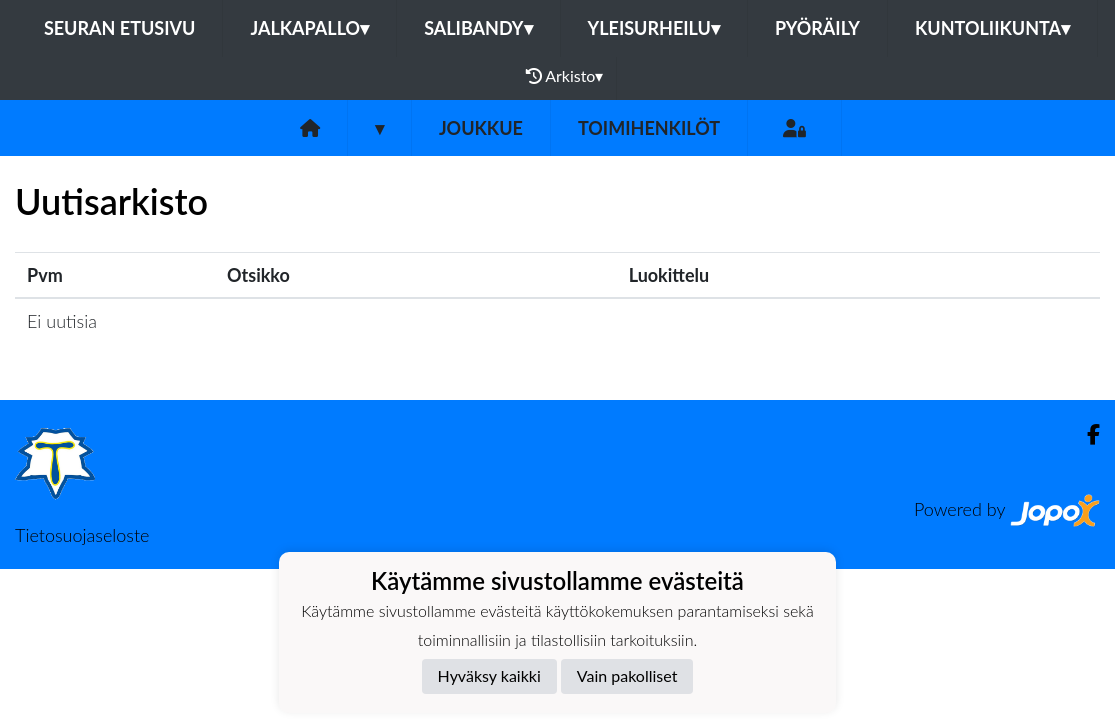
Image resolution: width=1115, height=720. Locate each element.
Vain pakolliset (627, 675)
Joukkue (481, 128)
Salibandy (478, 28)
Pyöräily (817, 28)
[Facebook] (1085, 434)
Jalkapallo (309, 28)
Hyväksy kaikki (489, 675)
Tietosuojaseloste (82, 535)
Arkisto (565, 76)
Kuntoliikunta (992, 28)
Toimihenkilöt (649, 128)
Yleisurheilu (654, 28)
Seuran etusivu (120, 28)
